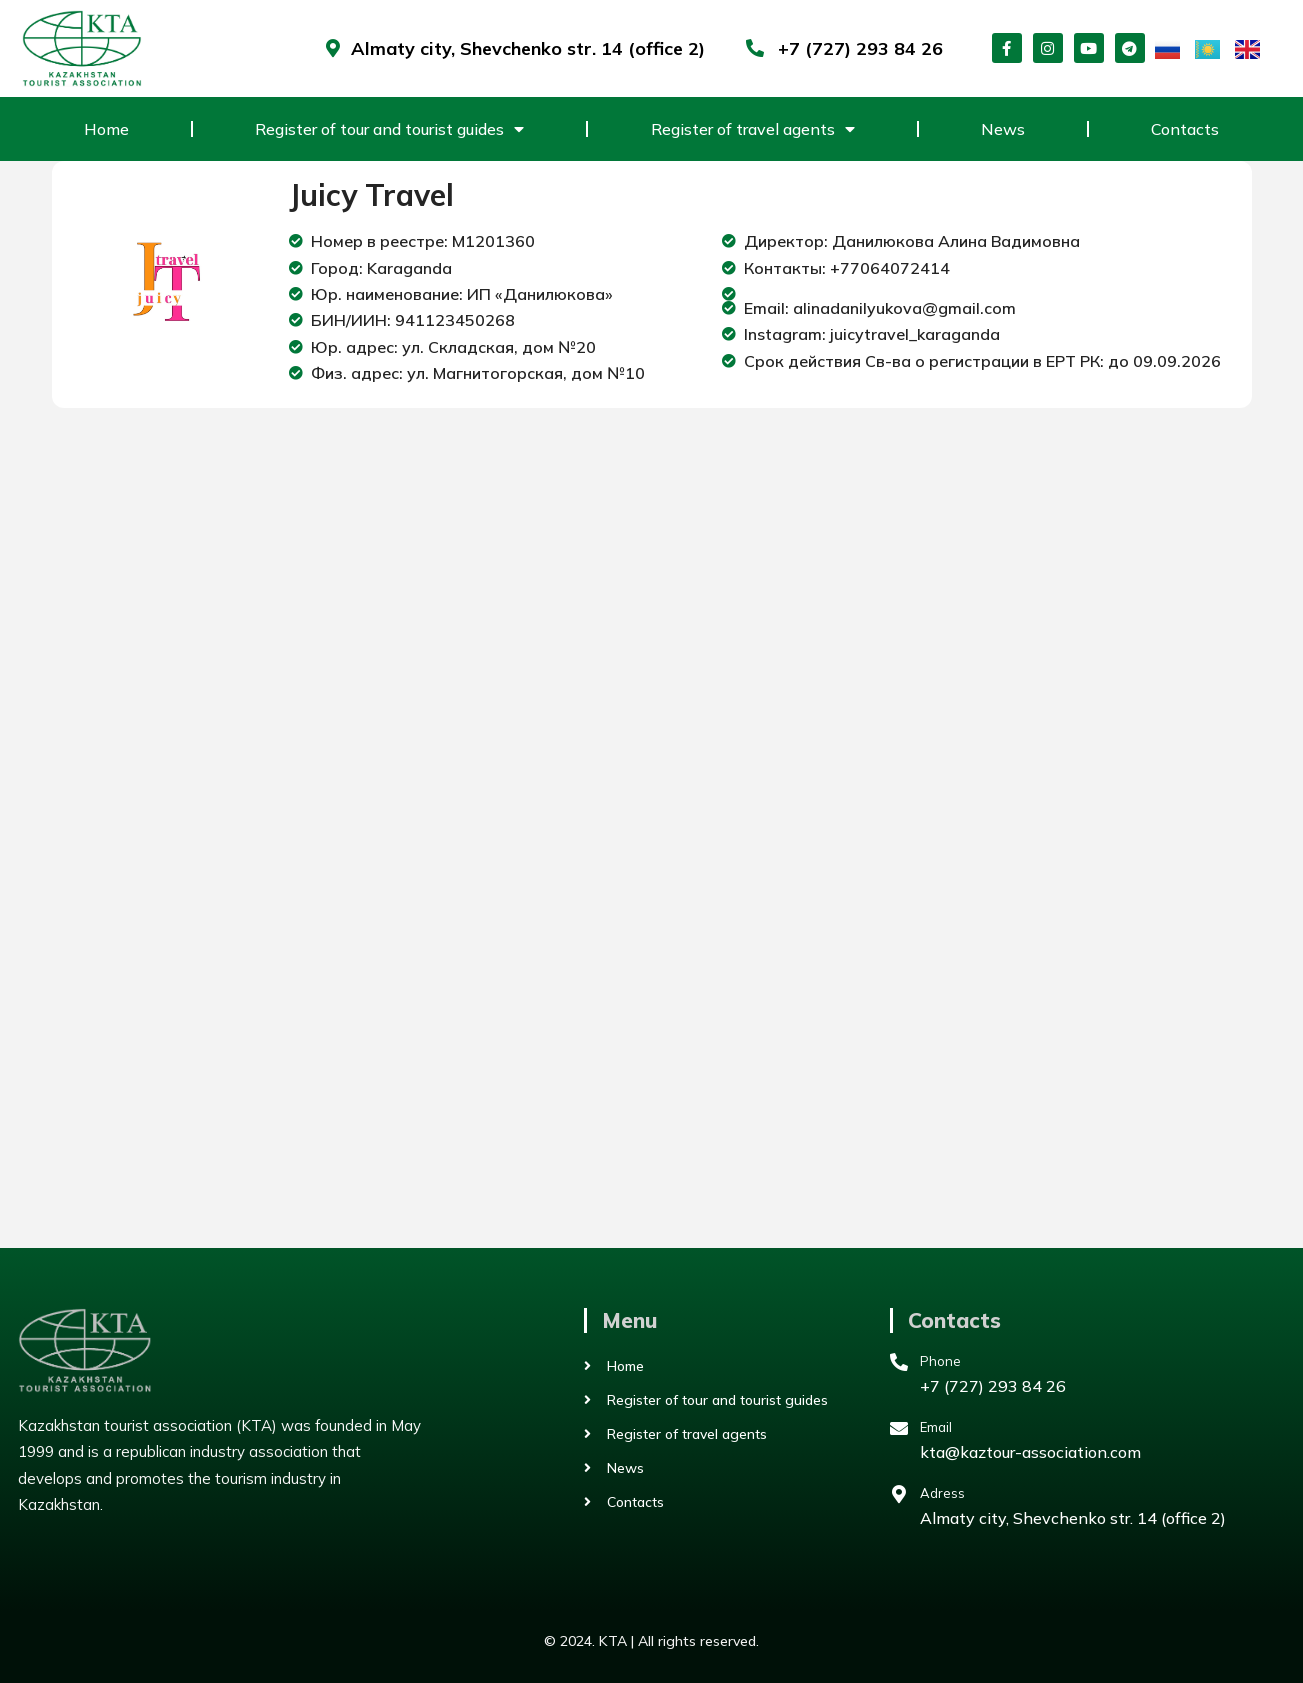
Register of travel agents (753, 129)
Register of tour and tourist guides (389, 129)
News (1003, 129)
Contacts (1185, 129)
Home (106, 129)
